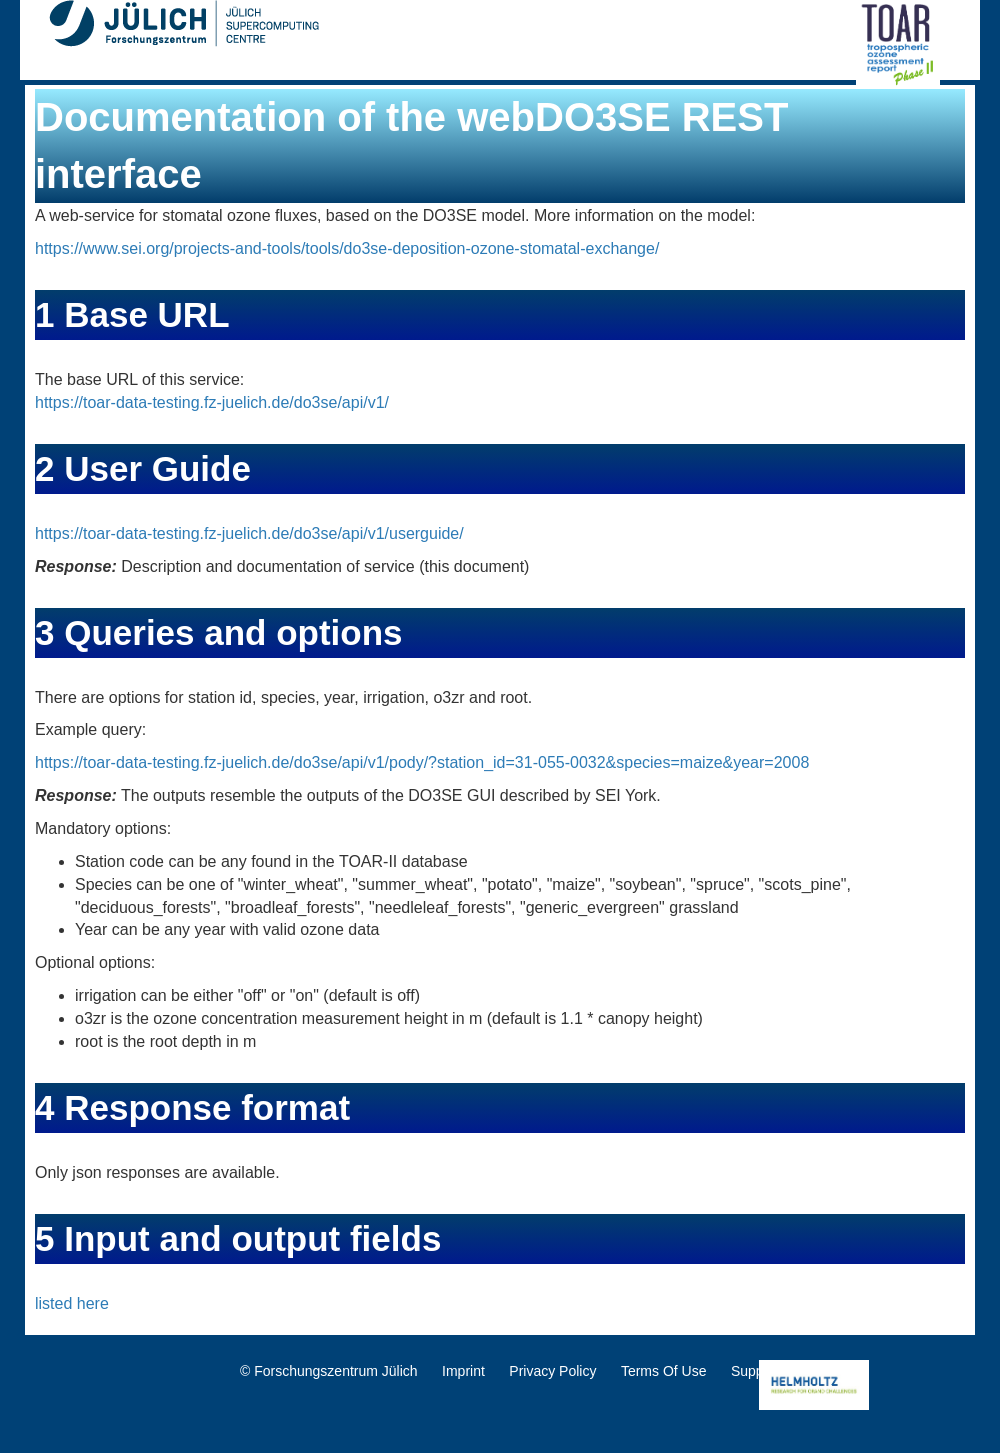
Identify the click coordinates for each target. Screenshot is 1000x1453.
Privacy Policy (552, 1371)
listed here (72, 1303)
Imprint (463, 1371)
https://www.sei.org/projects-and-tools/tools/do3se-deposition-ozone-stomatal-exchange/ (347, 248)
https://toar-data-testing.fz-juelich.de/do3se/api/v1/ (212, 402)
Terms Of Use (664, 1371)
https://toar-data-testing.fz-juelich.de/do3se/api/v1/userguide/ (249, 533)
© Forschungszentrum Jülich (329, 1371)
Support (755, 1371)
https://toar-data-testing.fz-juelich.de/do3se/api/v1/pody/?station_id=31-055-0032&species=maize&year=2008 (422, 762)
